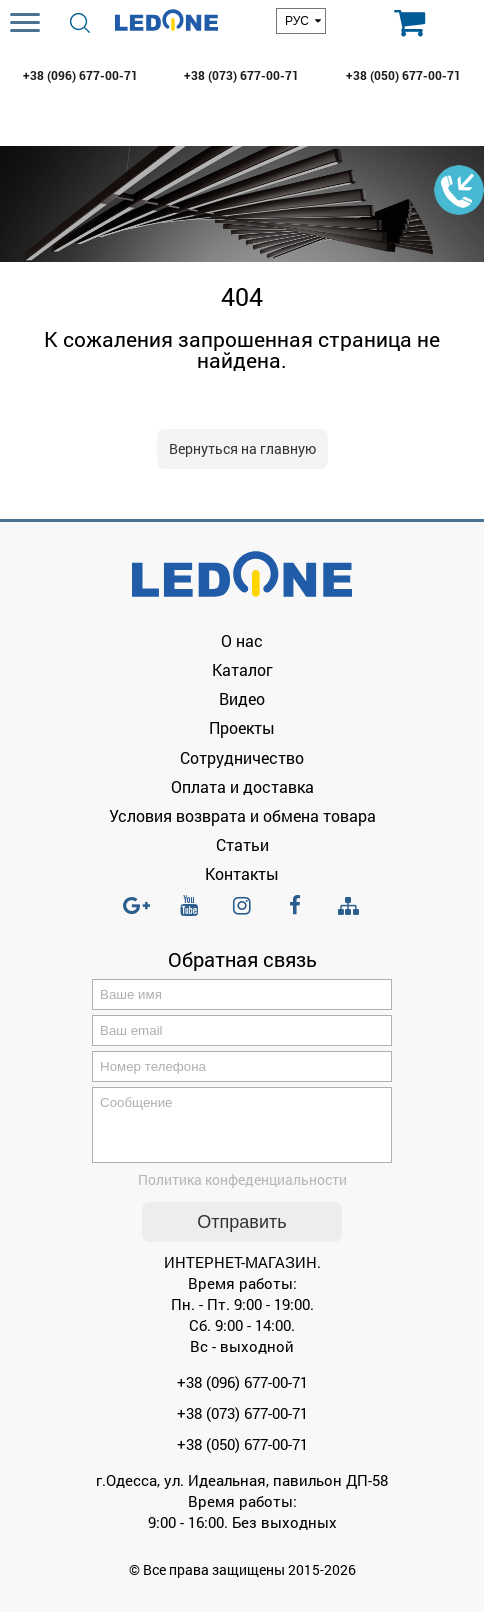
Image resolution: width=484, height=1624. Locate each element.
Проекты (242, 727)
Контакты (242, 873)
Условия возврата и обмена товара (242, 815)
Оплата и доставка (242, 786)
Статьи (242, 844)
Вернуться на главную (242, 448)
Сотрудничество (242, 757)
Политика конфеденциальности (242, 1191)
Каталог (242, 669)
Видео (242, 698)
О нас (242, 640)
